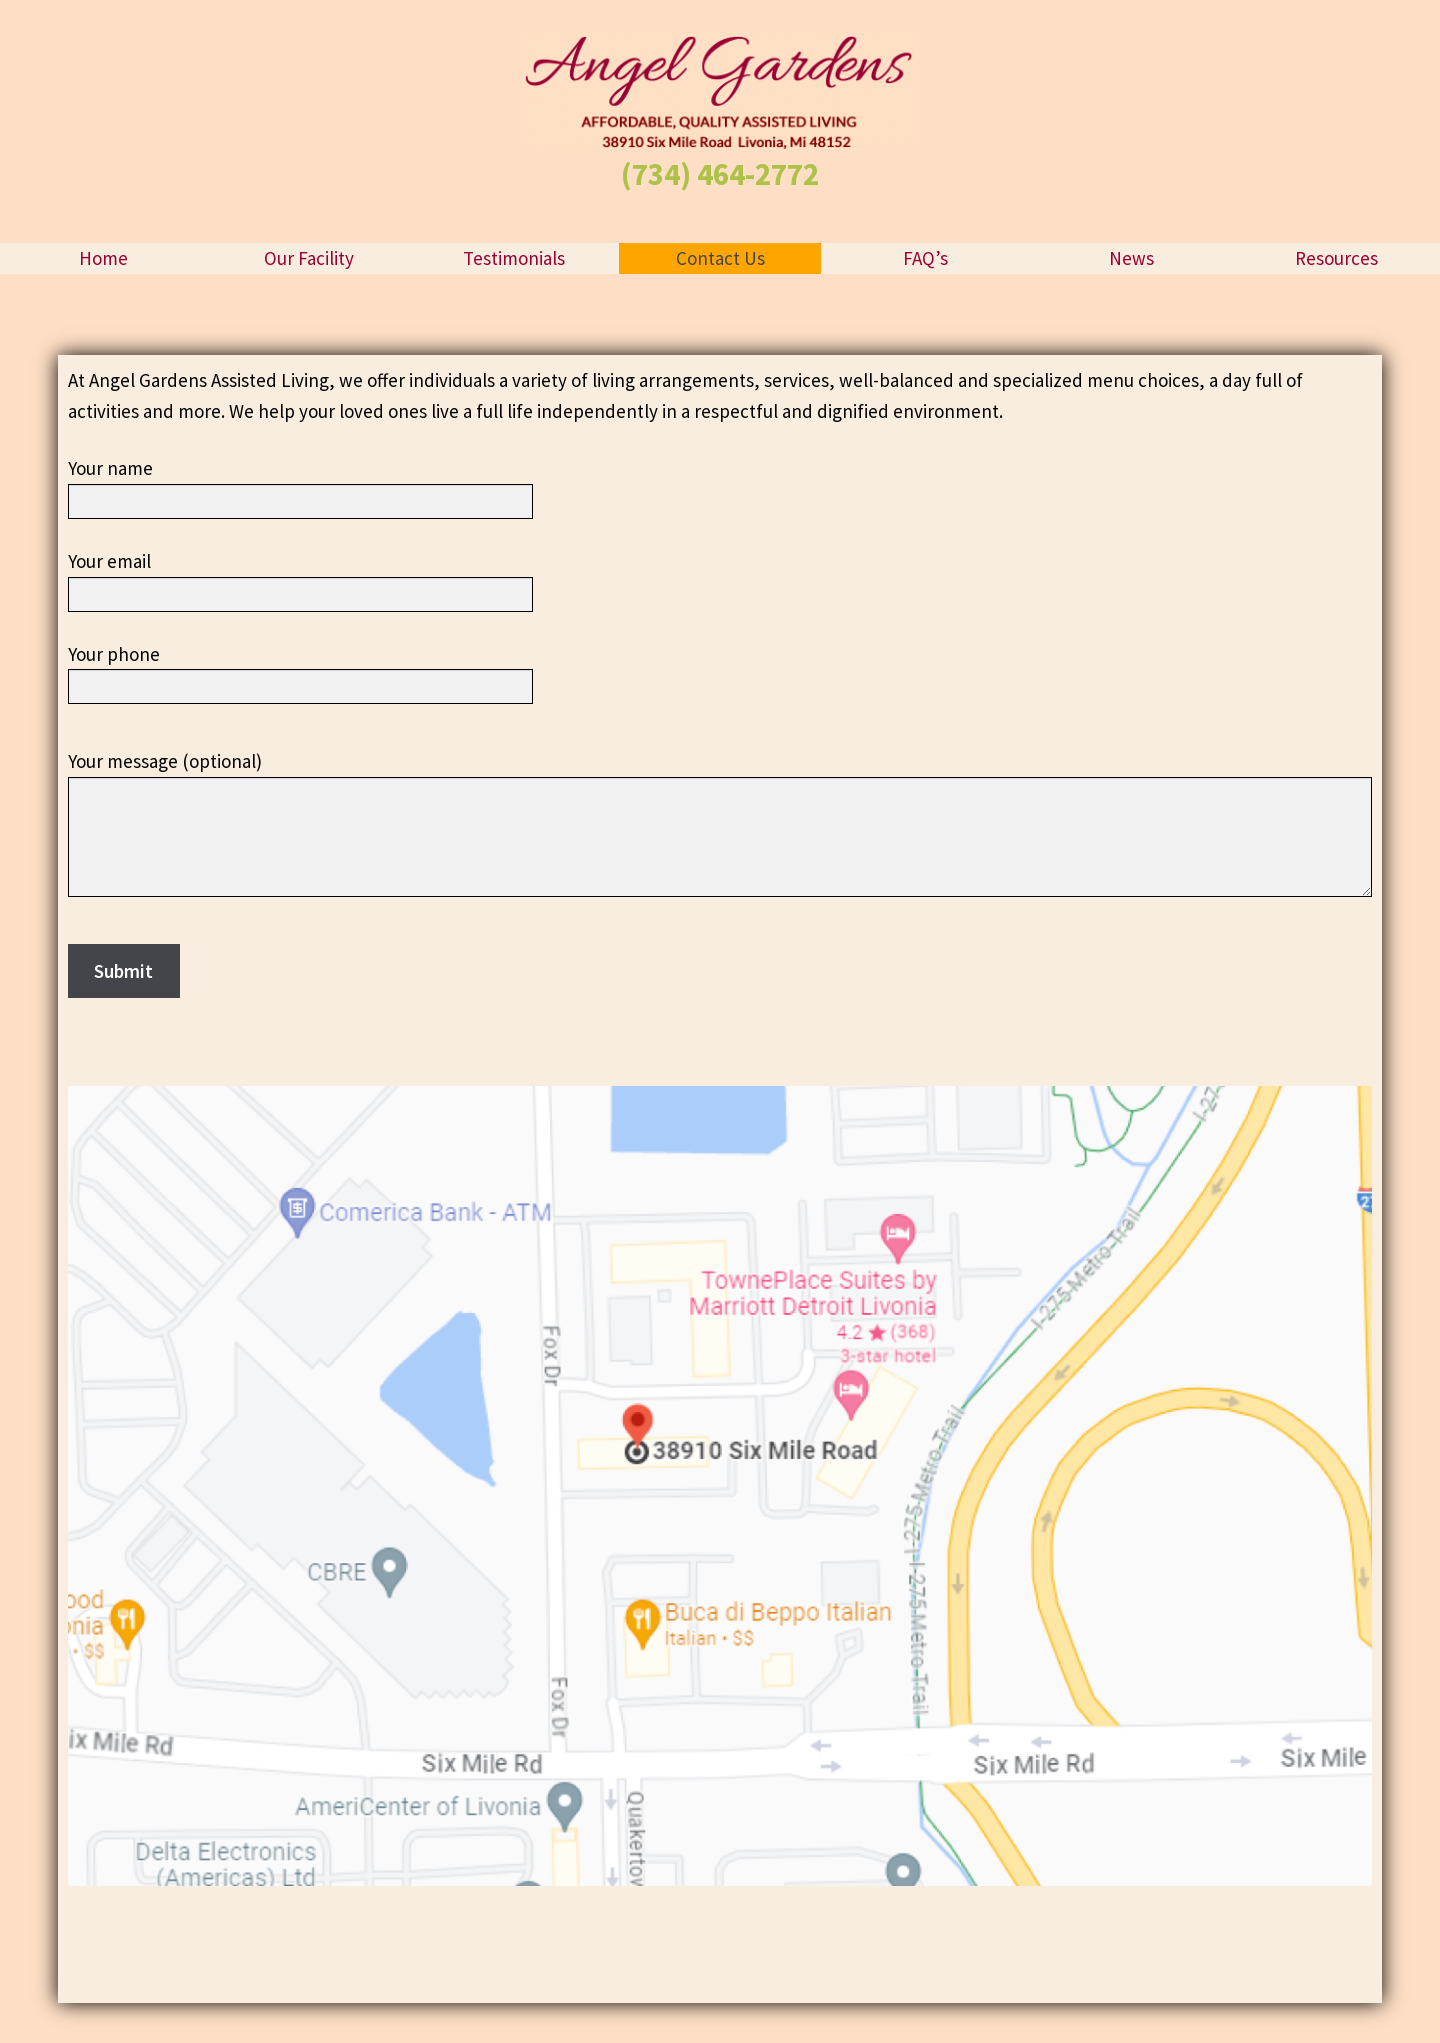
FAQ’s (925, 258)
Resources (1336, 258)
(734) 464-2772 (720, 174)
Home (103, 258)
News (1131, 258)
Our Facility (309, 258)
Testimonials (514, 258)
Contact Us (720, 258)
